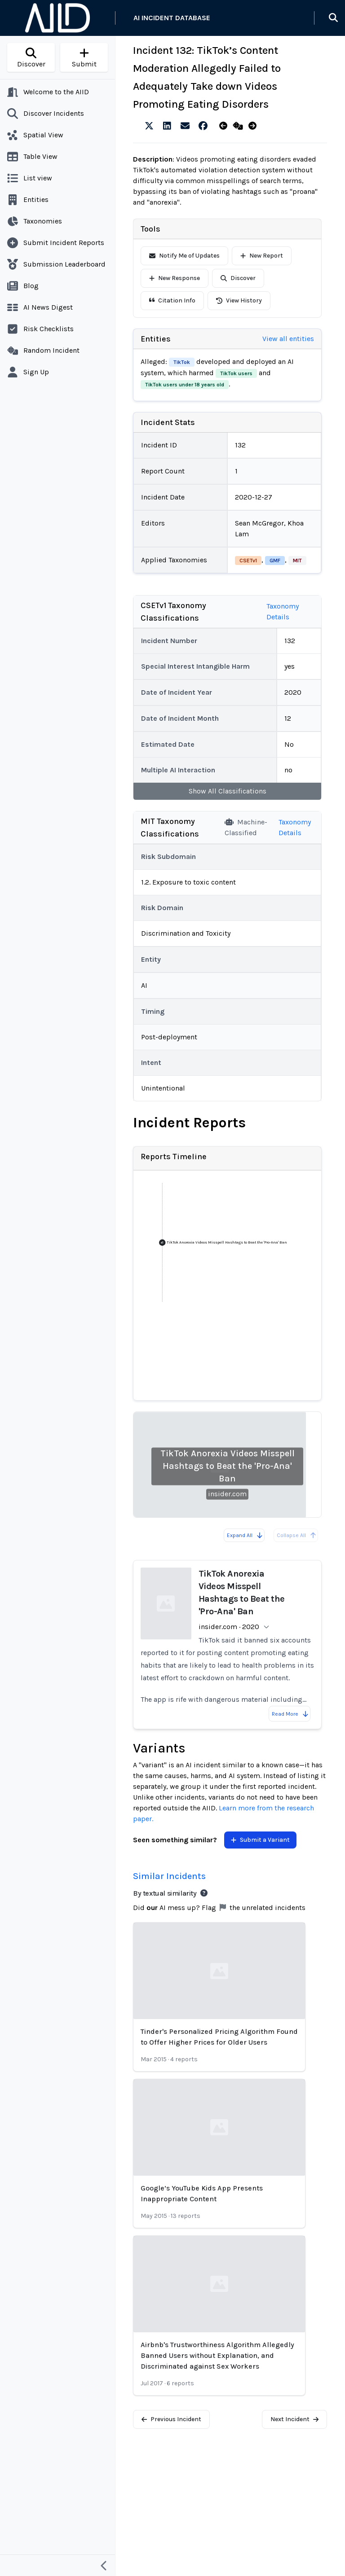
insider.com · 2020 (229, 1626)
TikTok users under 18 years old (184, 384)
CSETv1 (248, 560)
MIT (297, 560)
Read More (290, 1713)
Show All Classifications (227, 791)
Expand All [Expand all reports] (245, 1535)
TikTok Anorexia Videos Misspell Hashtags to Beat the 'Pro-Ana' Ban (227, 1466)
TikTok (181, 362)
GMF (275, 560)
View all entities (288, 338)
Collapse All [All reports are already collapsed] (297, 1535)
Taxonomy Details (282, 611)
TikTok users (236, 373)
